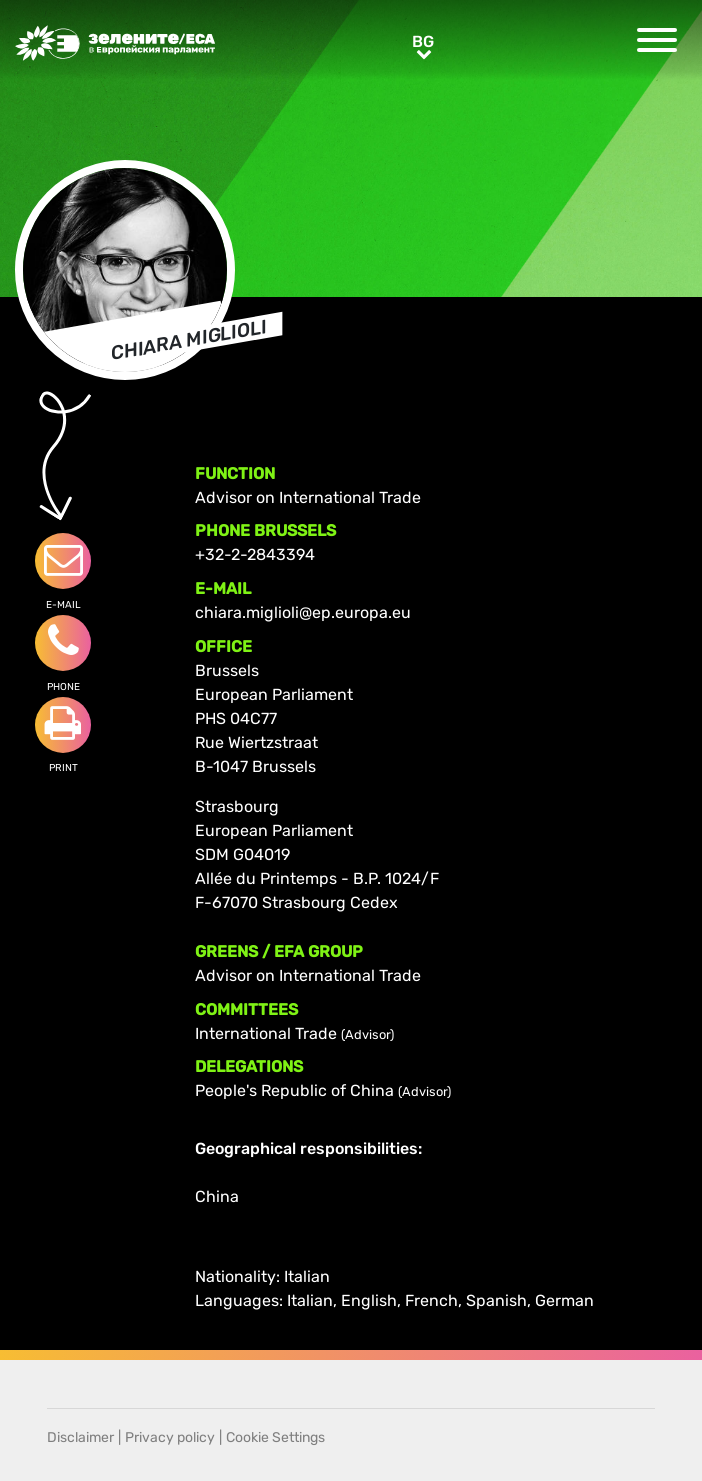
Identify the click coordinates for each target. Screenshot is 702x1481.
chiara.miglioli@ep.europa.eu (303, 612)
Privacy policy (170, 1437)
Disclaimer (80, 1437)
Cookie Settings (275, 1437)
